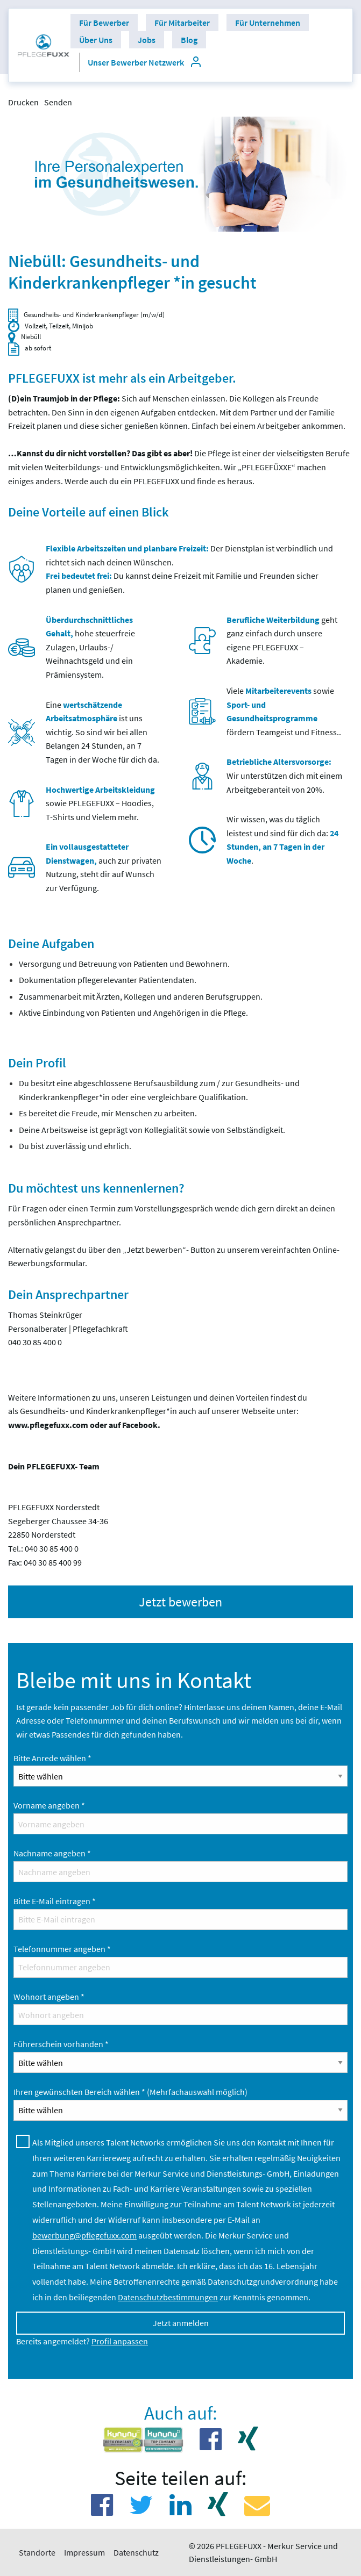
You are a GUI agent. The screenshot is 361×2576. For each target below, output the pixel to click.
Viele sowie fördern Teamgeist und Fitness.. (283, 711)
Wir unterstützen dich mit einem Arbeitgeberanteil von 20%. (284, 775)
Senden (58, 102)
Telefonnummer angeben (62, 1948)
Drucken (23, 102)
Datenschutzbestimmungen (168, 2297)
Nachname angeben (52, 1853)
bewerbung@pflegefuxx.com (84, 2235)
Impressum (84, 2552)
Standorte (37, 2552)
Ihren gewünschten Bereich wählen (130, 2091)
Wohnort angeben (48, 1996)
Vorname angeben (49, 1805)
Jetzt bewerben (180, 1602)
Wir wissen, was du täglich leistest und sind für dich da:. (282, 840)
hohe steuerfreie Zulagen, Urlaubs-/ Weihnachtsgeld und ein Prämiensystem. (90, 647)
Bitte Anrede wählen (52, 1758)
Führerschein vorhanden (61, 2044)
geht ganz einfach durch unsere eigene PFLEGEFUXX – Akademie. (281, 640)
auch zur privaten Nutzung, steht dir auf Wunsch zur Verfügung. (103, 867)
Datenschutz (136, 2552)
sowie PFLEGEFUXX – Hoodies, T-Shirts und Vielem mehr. (100, 803)
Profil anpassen (119, 2341)
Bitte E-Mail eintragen (54, 1901)
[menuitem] (43, 45)
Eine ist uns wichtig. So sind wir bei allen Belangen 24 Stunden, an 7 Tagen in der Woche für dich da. (102, 732)
